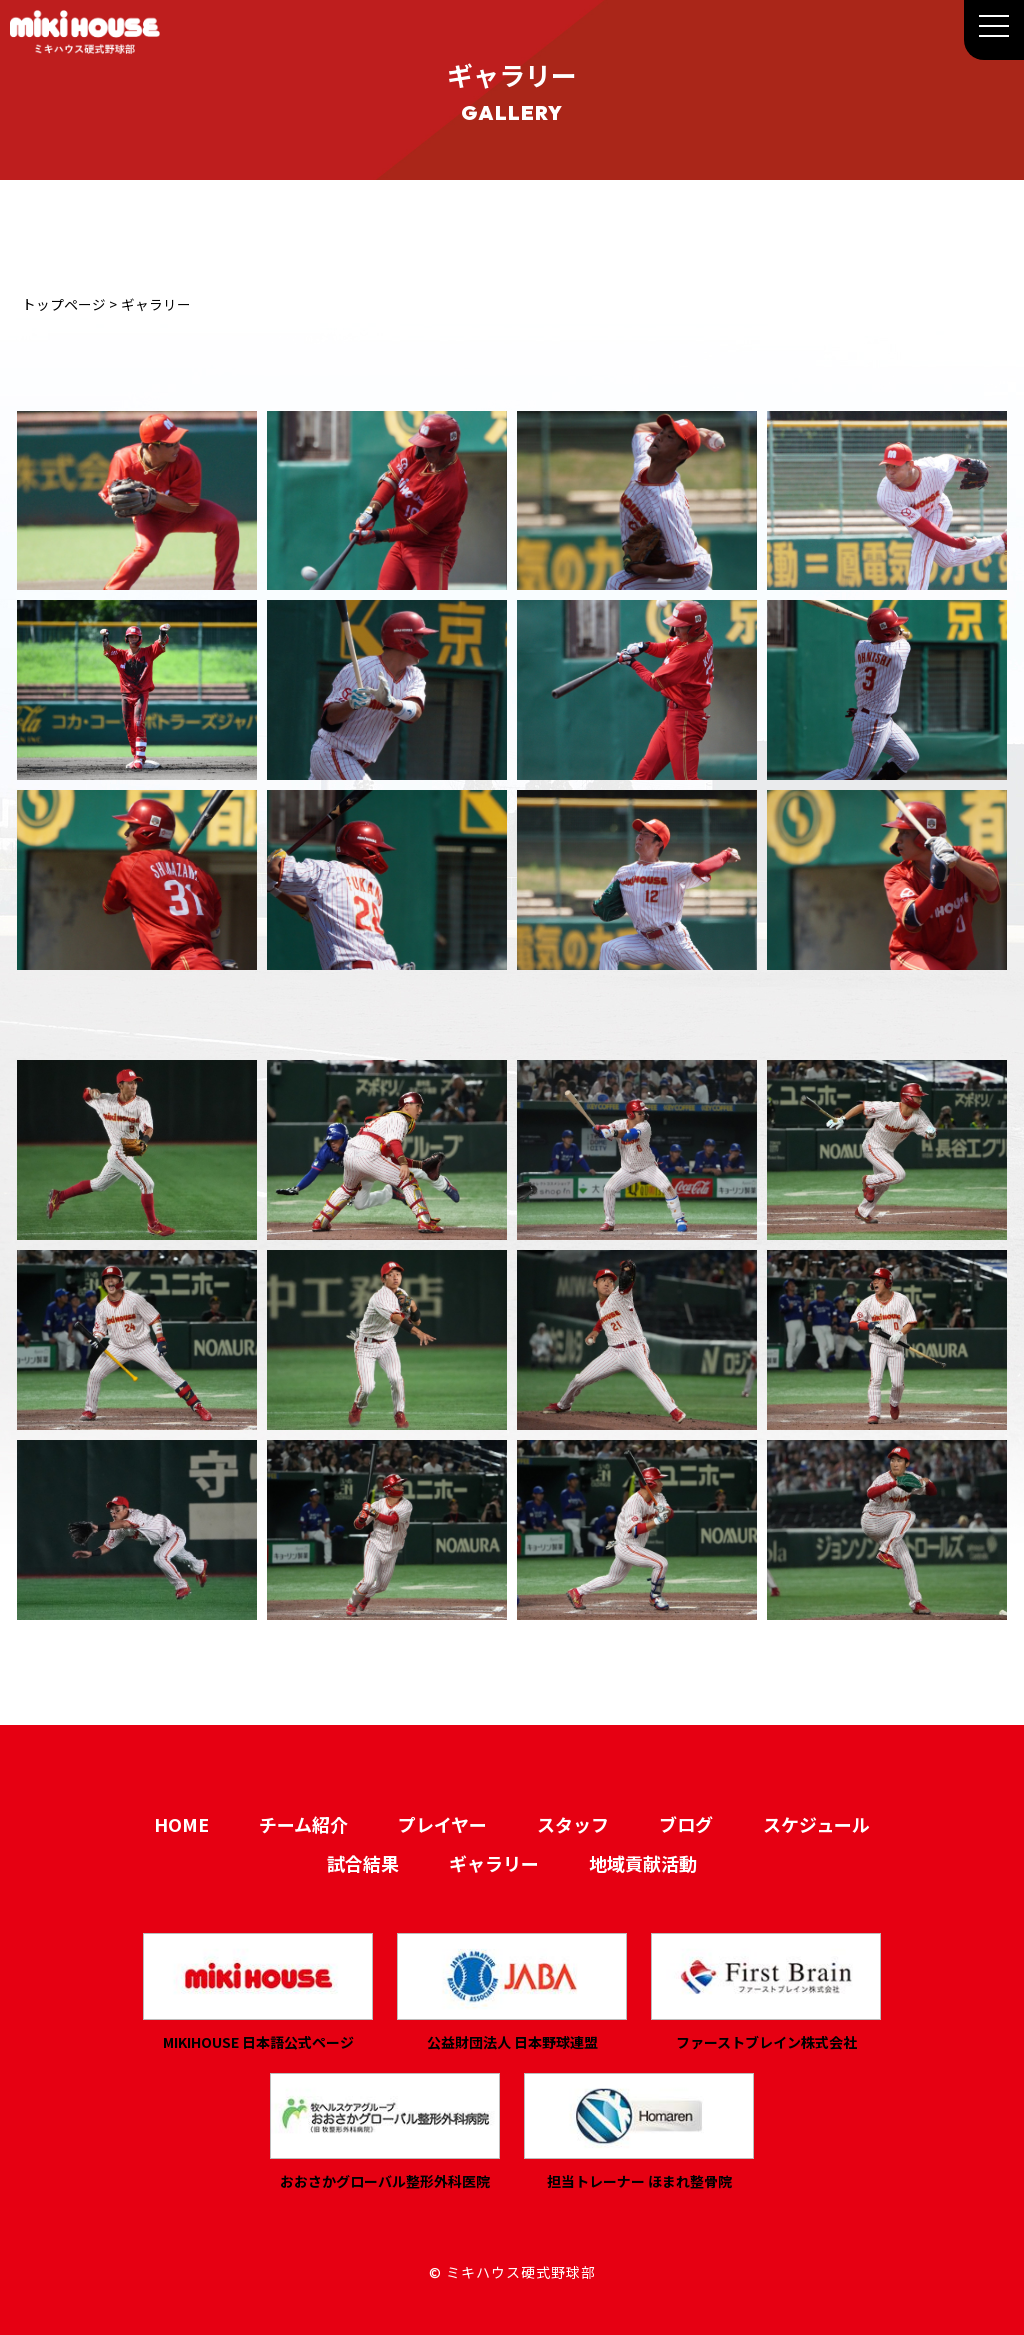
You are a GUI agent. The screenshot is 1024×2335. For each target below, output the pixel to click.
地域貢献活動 (643, 1863)
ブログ (686, 1824)
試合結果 (363, 1863)
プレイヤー (442, 1824)
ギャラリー (494, 1863)
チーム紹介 (303, 1824)
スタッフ (573, 1824)
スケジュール (816, 1824)
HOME (181, 1824)
